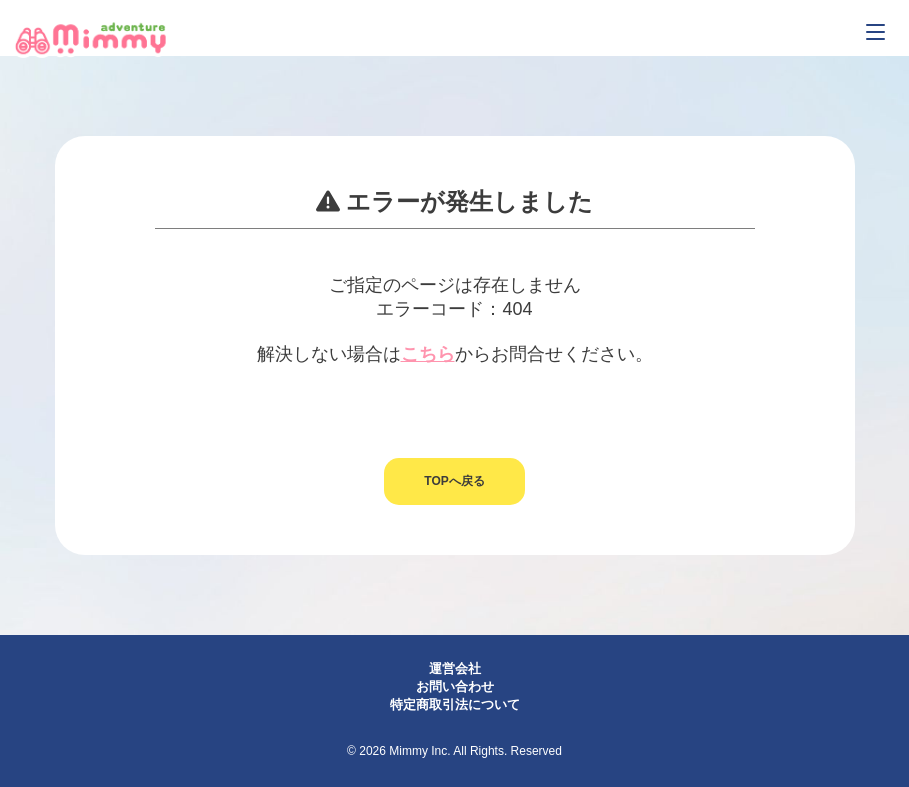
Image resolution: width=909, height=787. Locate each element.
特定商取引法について (455, 704)
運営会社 (455, 668)
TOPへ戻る (454, 481)
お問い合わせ (455, 686)
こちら (428, 354)
